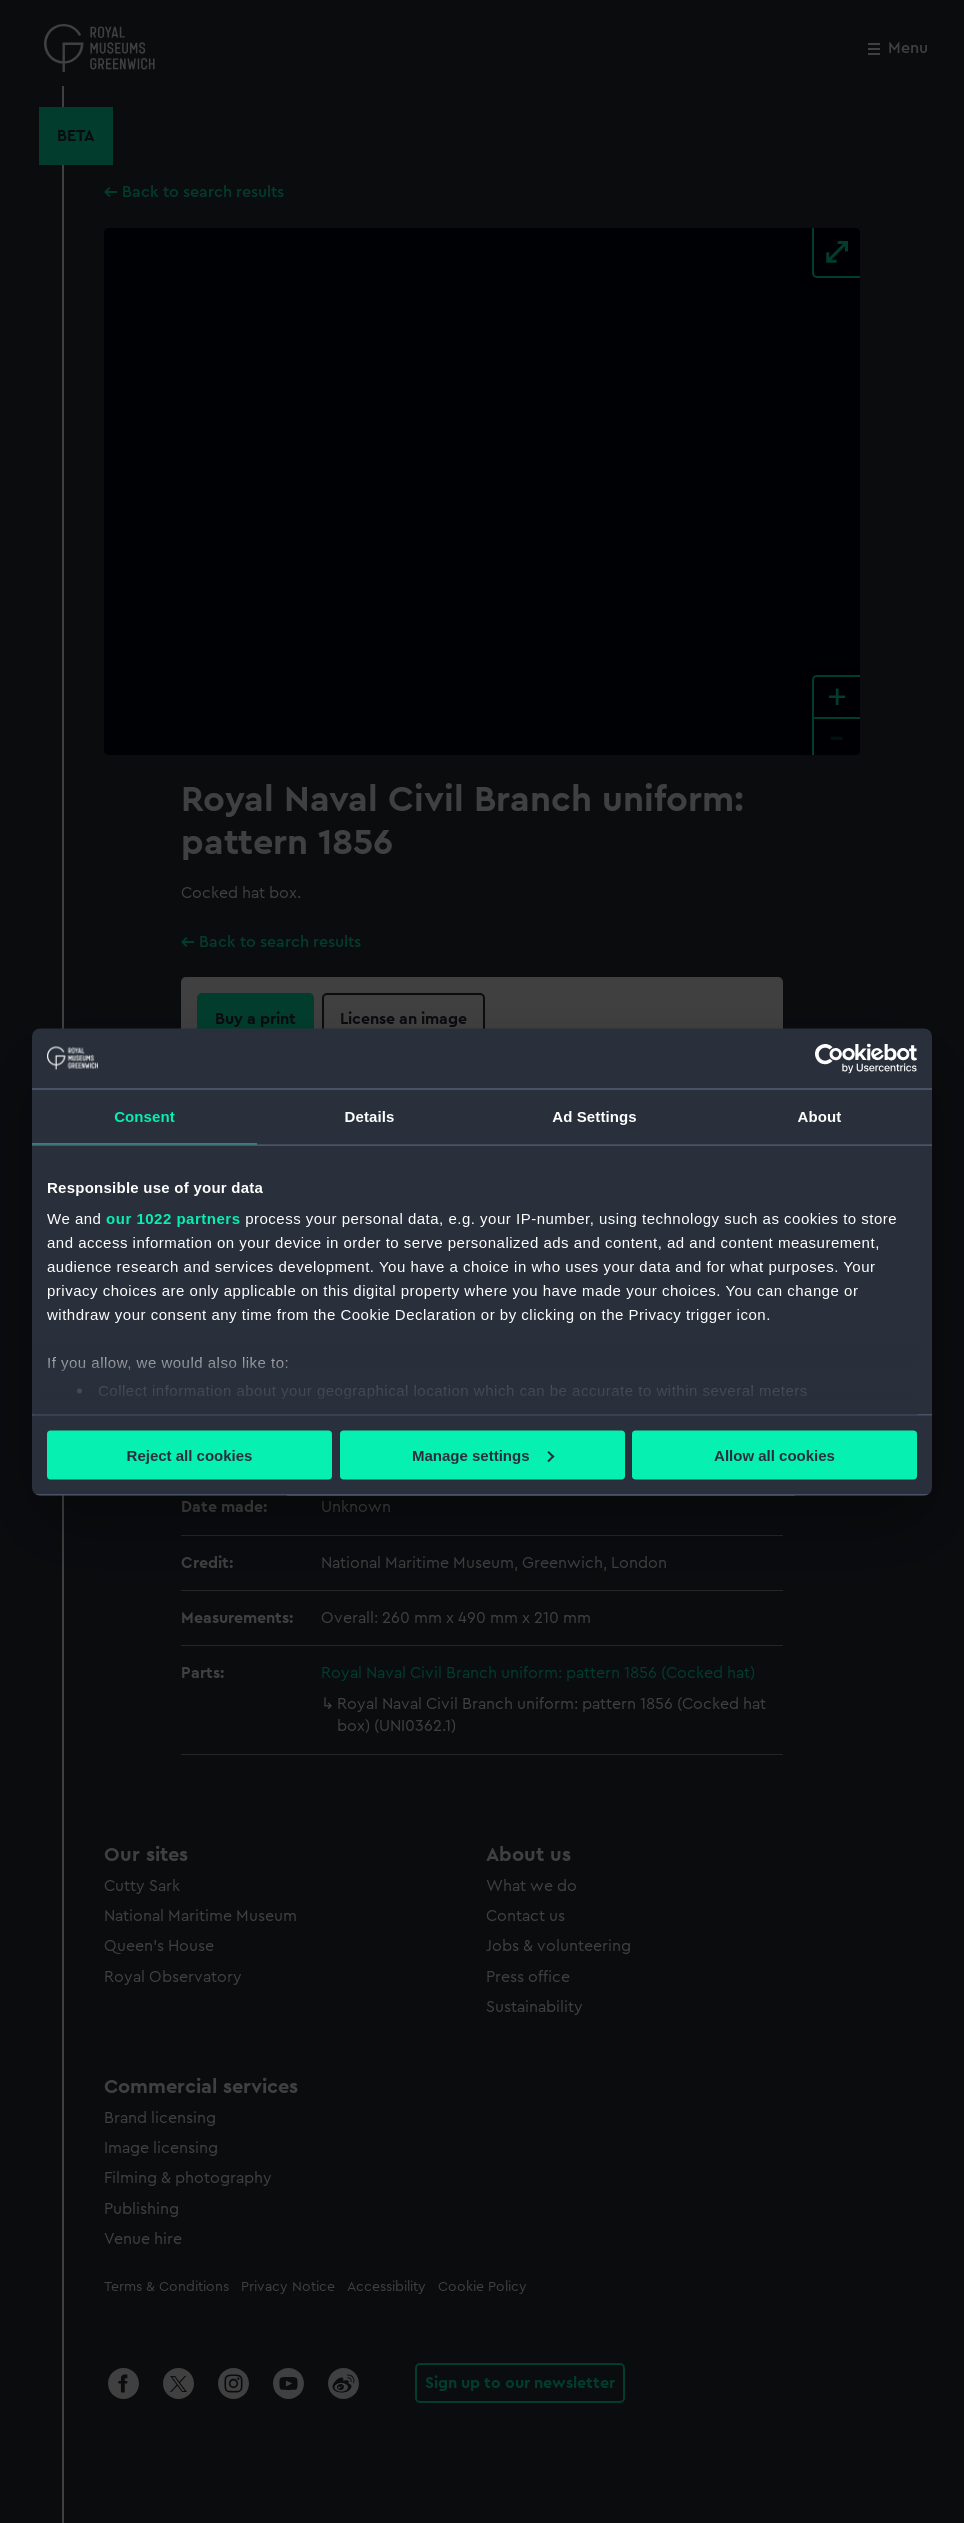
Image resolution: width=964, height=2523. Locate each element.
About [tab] (820, 1115)
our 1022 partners (173, 1218)
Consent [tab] (144, 1115)
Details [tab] (370, 1115)
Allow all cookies (774, 1454)
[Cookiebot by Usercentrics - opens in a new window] (829, 1058)
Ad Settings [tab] (594, 1115)
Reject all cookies (190, 1454)
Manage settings (483, 1454)
